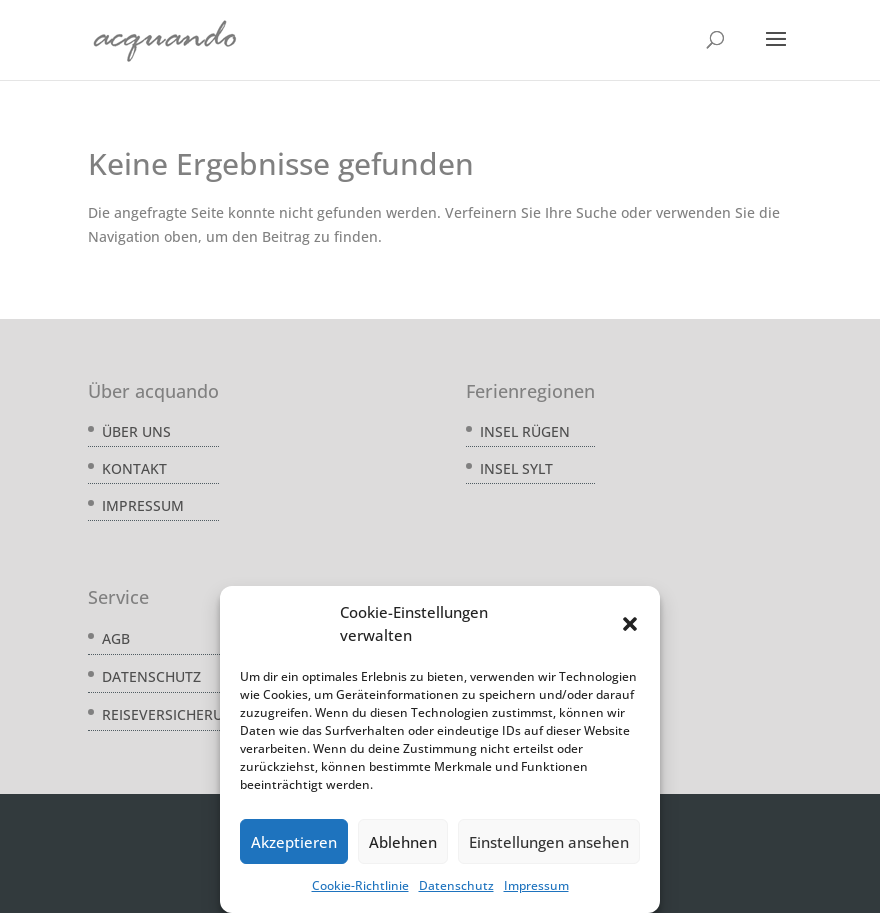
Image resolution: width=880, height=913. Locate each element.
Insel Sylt (516, 468)
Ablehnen (403, 842)
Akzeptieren (294, 842)
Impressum (536, 885)
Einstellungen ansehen (549, 842)
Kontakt (134, 468)
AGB (116, 638)
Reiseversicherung (173, 714)
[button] (630, 624)
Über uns (136, 431)
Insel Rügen (525, 431)
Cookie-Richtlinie (360, 885)
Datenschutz (456, 885)
